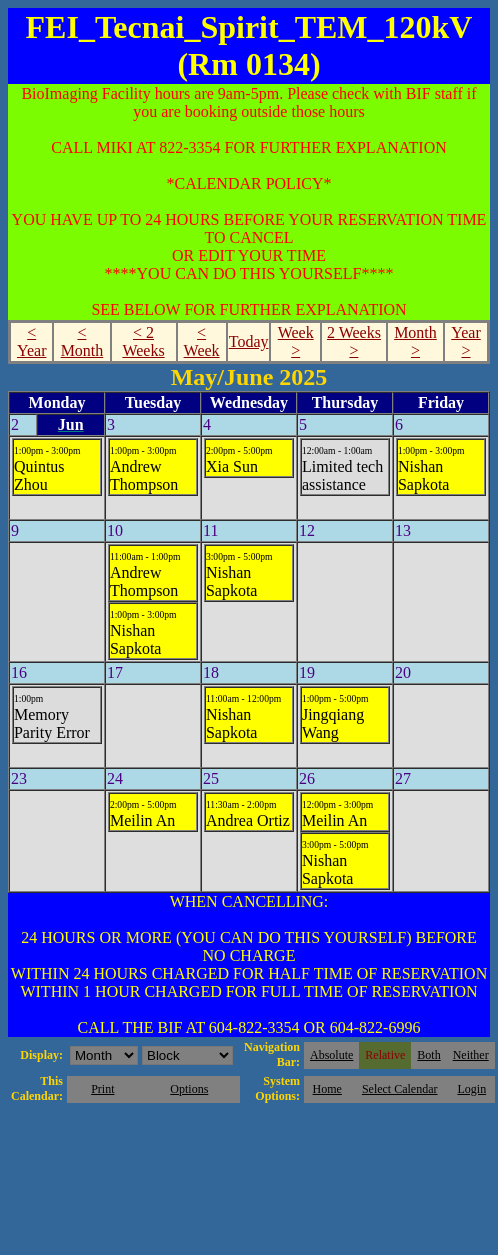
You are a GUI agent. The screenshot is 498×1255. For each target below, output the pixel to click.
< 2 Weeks (143, 341)
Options (189, 1089)
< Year (31, 341)
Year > (465, 341)
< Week (202, 341)
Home (327, 1089)
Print (102, 1089)
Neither (471, 1055)
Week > (296, 341)
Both (428, 1055)
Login (471, 1089)
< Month (82, 341)
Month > (415, 341)
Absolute (331, 1055)
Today (249, 341)
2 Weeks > (354, 341)
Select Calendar (400, 1089)
